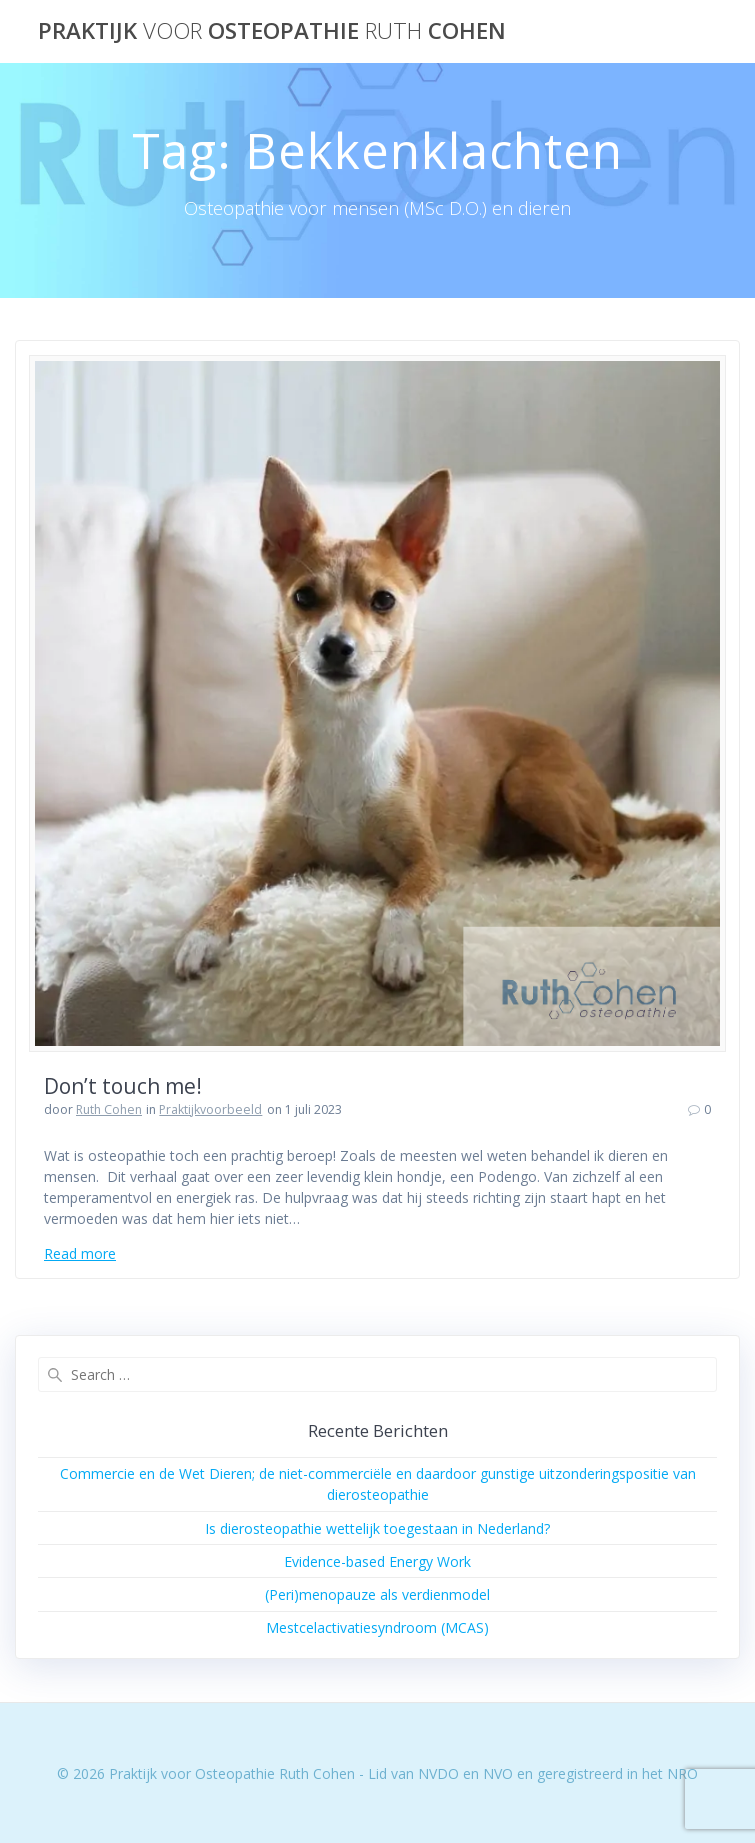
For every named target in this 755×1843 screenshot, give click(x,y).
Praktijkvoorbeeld (210, 1109)
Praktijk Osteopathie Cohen (272, 31)
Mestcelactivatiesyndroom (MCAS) (377, 1627)
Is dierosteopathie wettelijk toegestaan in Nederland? (377, 1528)
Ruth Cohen (109, 1109)
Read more (80, 1253)
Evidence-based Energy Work (377, 1561)
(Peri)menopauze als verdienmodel (377, 1594)
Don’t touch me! (123, 1086)
